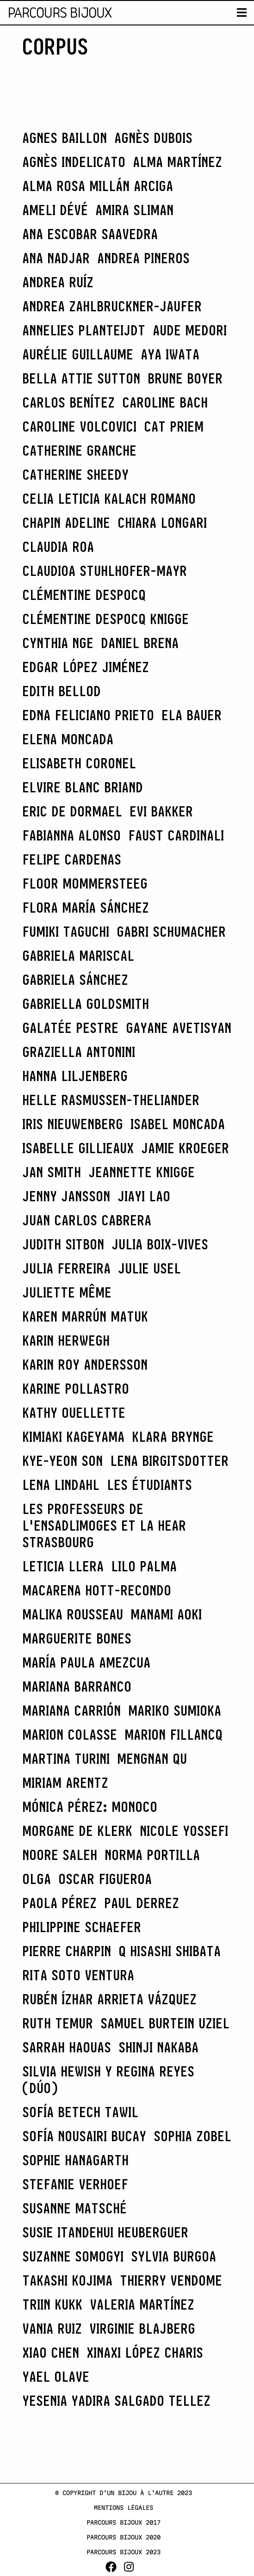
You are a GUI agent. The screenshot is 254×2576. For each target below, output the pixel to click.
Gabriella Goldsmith (85, 1003)
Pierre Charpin (66, 1951)
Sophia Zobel (192, 2136)
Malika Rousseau (72, 1614)
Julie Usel (149, 1268)
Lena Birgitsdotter (169, 1460)
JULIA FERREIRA (66, 1268)
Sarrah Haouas (66, 2047)
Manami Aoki (166, 1614)
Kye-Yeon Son (62, 1460)
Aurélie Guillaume (77, 354)
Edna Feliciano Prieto (88, 715)
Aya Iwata (170, 354)
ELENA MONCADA (67, 739)
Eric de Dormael (72, 811)
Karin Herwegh (66, 1340)
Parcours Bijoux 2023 (124, 2552)
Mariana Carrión (71, 1710)
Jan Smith (51, 1172)
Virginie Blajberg (142, 2328)
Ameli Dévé (55, 210)
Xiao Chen (50, 2352)
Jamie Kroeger (185, 1148)
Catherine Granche (79, 450)
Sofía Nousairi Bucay (84, 2136)
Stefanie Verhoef (75, 2184)
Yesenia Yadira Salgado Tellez (116, 2400)
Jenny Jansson (66, 1196)
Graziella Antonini (78, 1052)
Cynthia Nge (57, 643)
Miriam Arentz (65, 1782)
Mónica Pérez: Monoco (89, 1806)
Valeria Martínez (142, 2304)
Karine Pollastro (75, 1388)
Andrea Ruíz (57, 282)
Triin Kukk (52, 2304)
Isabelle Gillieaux (78, 1148)
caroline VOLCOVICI (79, 426)
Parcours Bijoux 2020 (124, 2537)
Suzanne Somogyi (73, 2256)
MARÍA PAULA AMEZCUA (86, 1662)
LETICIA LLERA (63, 1566)
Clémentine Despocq (84, 595)
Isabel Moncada (177, 1124)
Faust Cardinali (176, 835)
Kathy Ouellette (73, 1412)
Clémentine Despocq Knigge (105, 619)
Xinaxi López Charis (145, 2352)
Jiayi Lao (144, 1196)
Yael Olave (55, 2376)
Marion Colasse (69, 1734)
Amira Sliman (134, 210)
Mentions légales (123, 2507)
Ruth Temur (57, 2023)
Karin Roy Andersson (85, 1364)
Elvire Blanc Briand (82, 787)
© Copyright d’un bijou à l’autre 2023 (123, 2493)
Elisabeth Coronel (79, 763)
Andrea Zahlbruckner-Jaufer (112, 306)
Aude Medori (190, 330)
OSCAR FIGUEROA (105, 1879)
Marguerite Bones (76, 1638)
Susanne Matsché (74, 2208)
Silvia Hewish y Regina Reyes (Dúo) (108, 2079)
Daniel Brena (140, 643)
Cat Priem (174, 426)
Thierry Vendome (171, 2280)
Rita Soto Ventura (78, 1975)
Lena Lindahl (60, 1484)
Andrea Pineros (143, 258)
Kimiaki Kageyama (73, 1436)
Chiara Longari (162, 522)
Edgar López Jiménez (85, 667)
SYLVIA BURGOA (173, 2256)
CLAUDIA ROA (58, 546)
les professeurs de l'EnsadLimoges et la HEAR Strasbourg (104, 1526)
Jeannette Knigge (141, 1172)
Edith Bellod (61, 691)
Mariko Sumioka (174, 1710)
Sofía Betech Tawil (80, 2112)
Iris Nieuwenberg (72, 1124)
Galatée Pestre (70, 1027)
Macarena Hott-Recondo (96, 1590)
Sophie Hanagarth (75, 2160)
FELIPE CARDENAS (71, 859)
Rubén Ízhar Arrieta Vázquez (109, 1999)
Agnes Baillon (64, 138)
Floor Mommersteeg (85, 883)
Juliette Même (67, 1292)
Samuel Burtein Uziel (164, 2023)
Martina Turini (66, 1758)
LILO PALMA (144, 1566)
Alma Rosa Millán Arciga (97, 186)
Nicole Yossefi (184, 1830)
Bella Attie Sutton (81, 378)
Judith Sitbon (63, 1244)
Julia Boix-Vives (160, 1244)
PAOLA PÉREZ (59, 1903)
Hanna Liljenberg (75, 1076)
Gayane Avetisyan (178, 1027)
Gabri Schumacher (171, 931)
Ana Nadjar (56, 258)
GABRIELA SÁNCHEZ (75, 979)
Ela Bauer (191, 715)
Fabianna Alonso (71, 835)
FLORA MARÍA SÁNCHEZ (85, 907)
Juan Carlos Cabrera (86, 1220)
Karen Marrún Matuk (85, 1316)
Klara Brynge (173, 1436)
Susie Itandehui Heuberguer (105, 2232)
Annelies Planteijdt (83, 330)
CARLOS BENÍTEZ (68, 402)
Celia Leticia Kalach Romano (109, 498)
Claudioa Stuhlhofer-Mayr (104, 570)
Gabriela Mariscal (78, 955)
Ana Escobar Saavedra (90, 234)
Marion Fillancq (173, 1734)
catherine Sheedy (75, 474)
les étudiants (149, 1484)
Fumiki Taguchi (65, 931)
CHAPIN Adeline (66, 522)
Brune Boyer (185, 378)
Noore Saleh (59, 1855)
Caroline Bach (165, 402)
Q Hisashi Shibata (169, 1951)
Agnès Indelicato (73, 162)
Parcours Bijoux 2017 (124, 2522)
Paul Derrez (141, 1903)
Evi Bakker (161, 811)
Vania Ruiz (52, 2328)
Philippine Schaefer (81, 1927)
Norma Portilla (152, 1855)
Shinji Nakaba (158, 2047)
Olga (36, 1879)
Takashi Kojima (67, 2280)
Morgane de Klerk (77, 1830)
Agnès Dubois (153, 138)
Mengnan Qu (152, 1758)
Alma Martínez (177, 162)
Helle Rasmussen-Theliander (110, 1100)
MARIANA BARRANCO (76, 1686)
